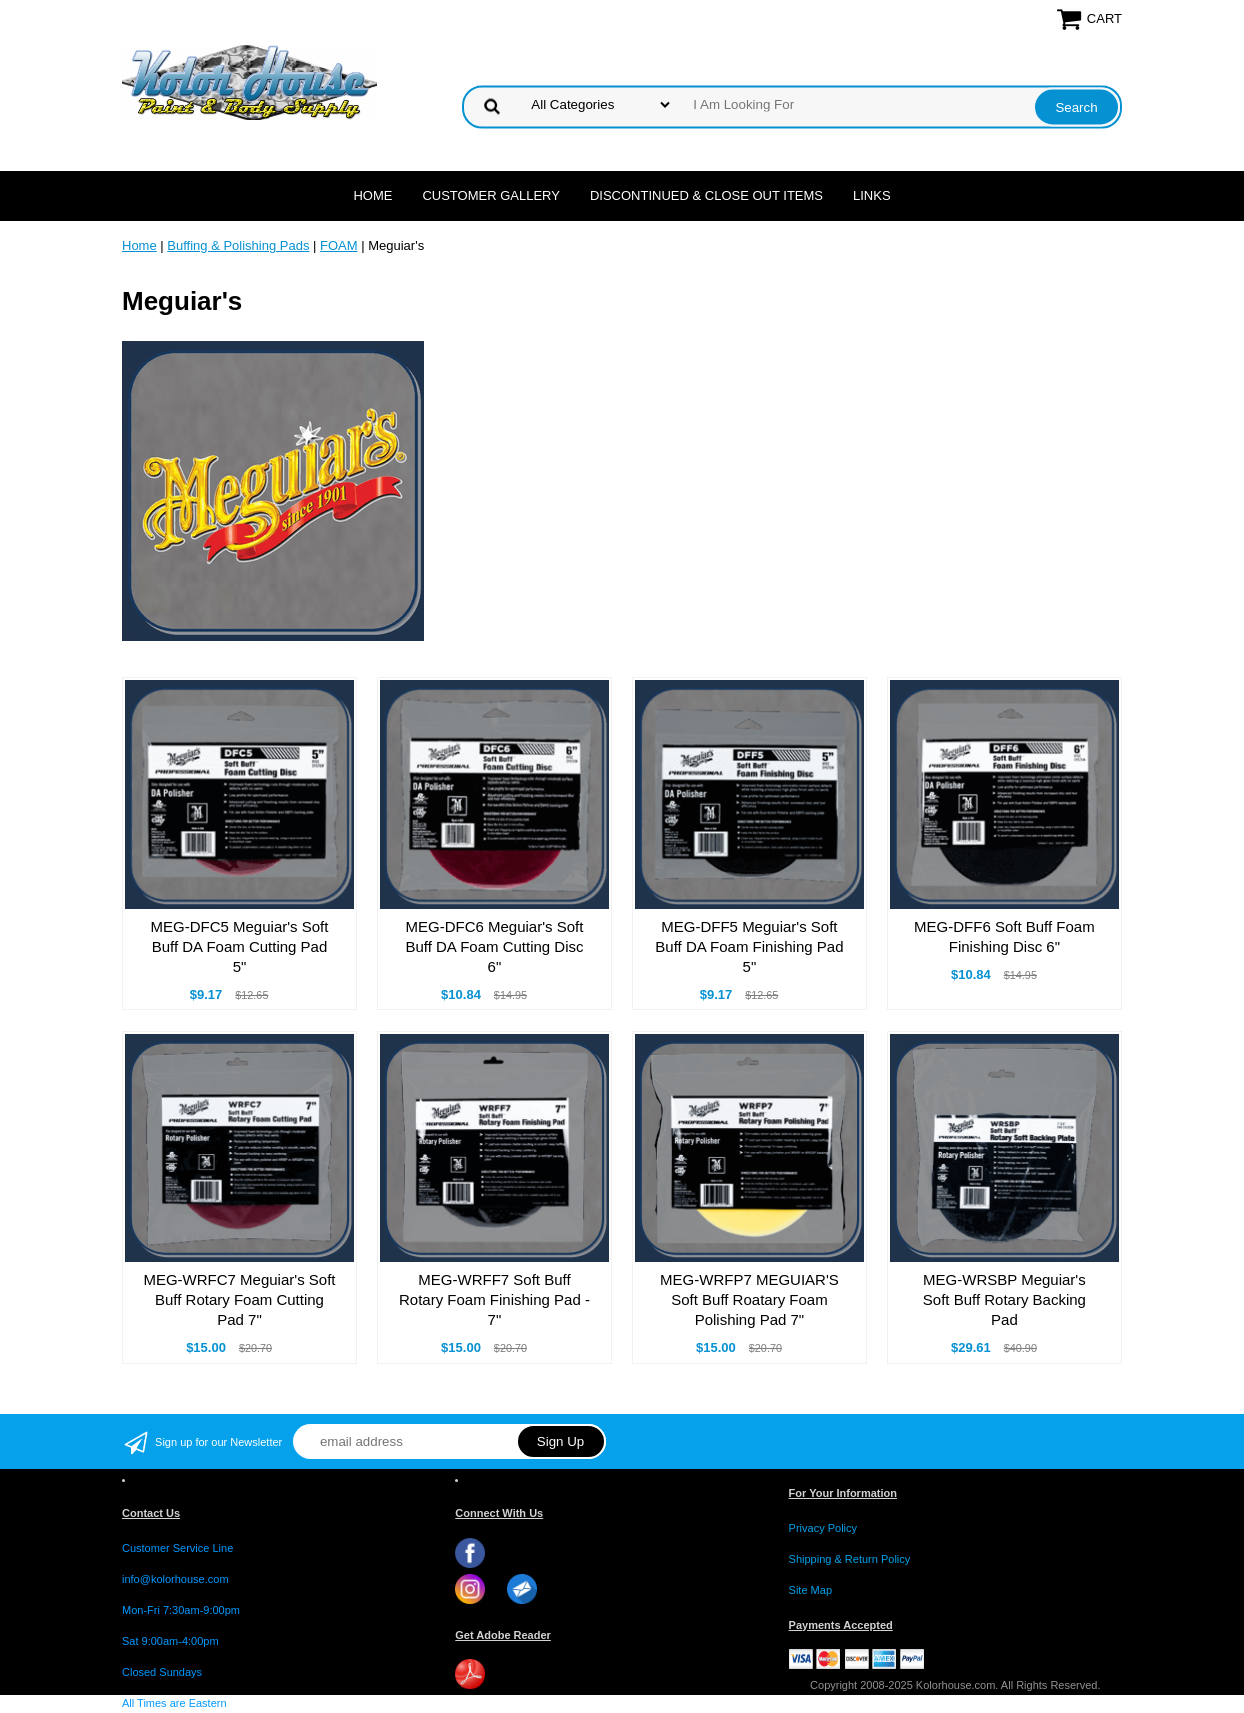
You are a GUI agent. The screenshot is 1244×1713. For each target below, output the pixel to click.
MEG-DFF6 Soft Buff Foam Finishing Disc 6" (1004, 936)
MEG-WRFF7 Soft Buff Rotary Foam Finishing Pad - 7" (494, 1299)
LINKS (872, 195)
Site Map (810, 1590)
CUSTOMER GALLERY (491, 195)
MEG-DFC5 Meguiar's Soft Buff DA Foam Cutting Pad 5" (240, 946)
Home (372, 195)
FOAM (339, 245)
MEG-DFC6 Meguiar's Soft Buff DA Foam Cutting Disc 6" (494, 946)
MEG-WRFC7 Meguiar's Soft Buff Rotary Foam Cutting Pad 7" (239, 1299)
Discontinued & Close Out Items (706, 195)
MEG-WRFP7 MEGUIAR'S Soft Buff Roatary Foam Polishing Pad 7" (749, 1299)
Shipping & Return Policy (850, 1559)
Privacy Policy (823, 1528)
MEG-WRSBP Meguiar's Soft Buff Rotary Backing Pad (1004, 1299)
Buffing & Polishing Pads (238, 245)
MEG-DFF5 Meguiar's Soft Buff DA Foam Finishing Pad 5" (749, 946)
